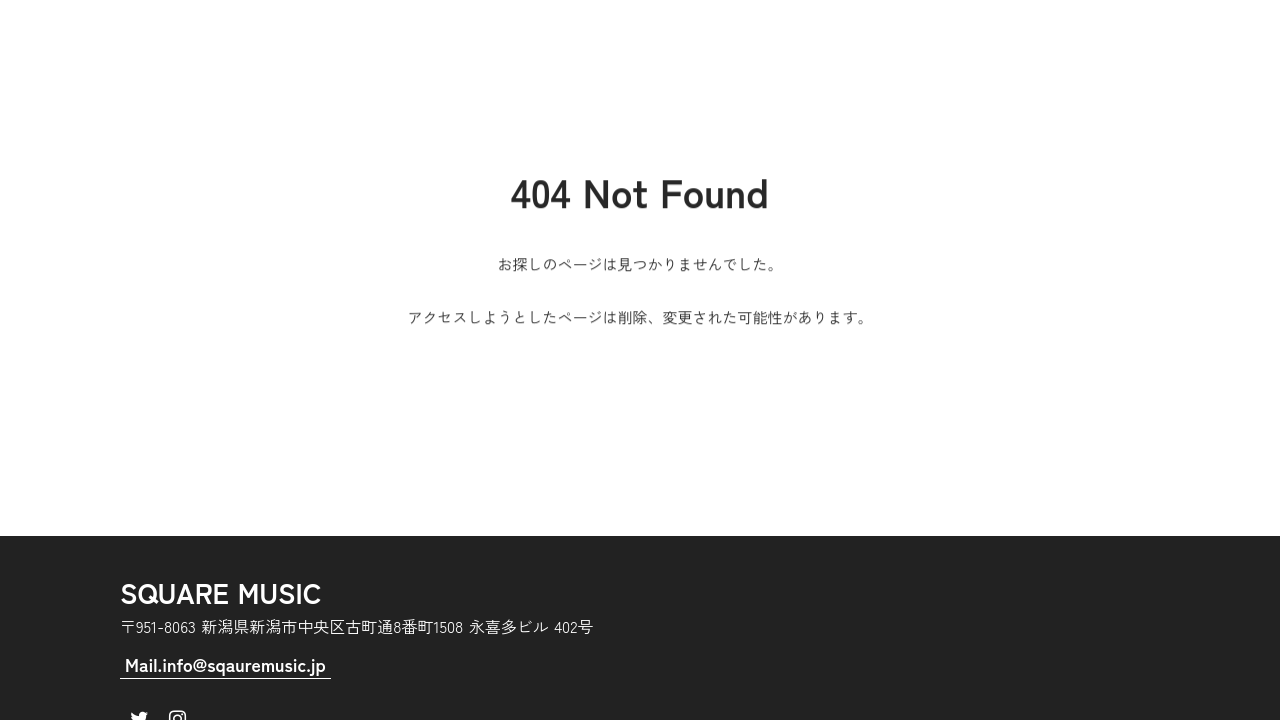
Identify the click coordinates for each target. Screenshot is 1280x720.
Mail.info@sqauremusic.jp (225, 664)
